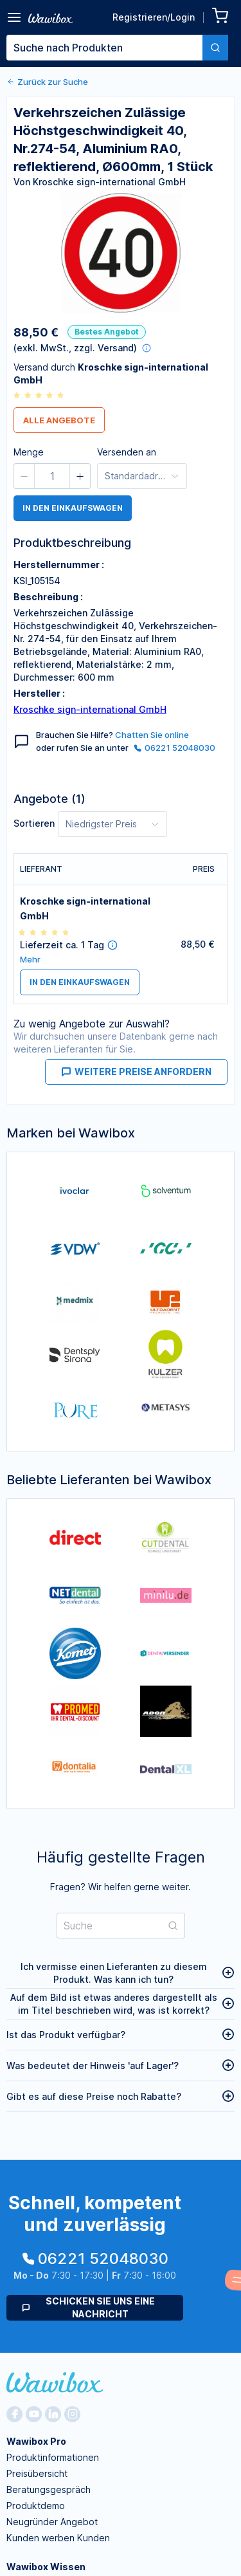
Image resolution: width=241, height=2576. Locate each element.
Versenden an (126, 451)
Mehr (30, 959)
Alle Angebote (59, 420)
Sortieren (34, 823)
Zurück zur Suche (47, 82)
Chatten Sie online (152, 735)
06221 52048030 (174, 747)
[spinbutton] (52, 476)
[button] (24, 476)
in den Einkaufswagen (72, 508)
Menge (28, 451)
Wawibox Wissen (45, 2566)
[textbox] (104, 47)
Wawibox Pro (36, 2441)
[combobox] (117, 47)
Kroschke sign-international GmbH (89, 709)
